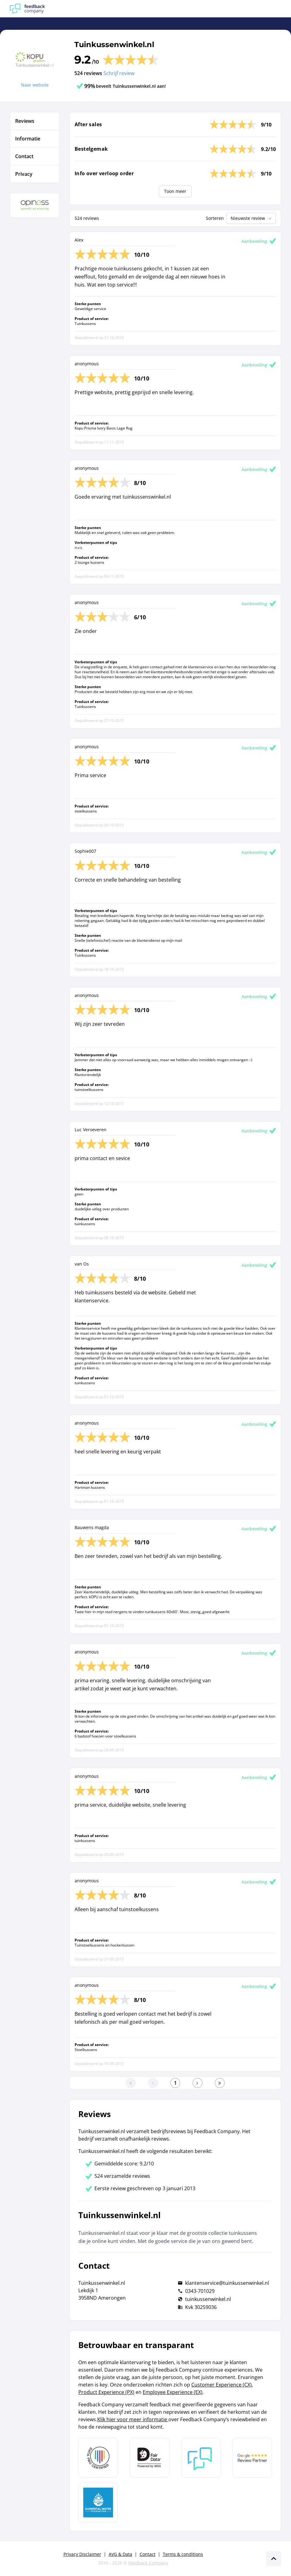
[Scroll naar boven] (273, 2558)
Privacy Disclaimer (82, 2554)
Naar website (35, 85)
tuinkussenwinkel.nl (208, 2299)
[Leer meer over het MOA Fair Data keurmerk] (149, 2458)
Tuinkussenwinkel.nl (114, 44)
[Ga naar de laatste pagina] (220, 2083)
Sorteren (215, 218)
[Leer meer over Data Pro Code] (98, 2458)
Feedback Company (148, 2563)
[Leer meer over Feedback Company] (201, 2458)
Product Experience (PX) (106, 2392)
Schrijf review (118, 73)
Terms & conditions (183, 2554)
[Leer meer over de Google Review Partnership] (252, 2458)
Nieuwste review (252, 218)
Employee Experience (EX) (172, 2392)
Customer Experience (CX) (221, 2384)
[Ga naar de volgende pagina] (197, 2083)
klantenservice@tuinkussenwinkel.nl (227, 2283)
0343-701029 (200, 2291)
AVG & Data (120, 2554)
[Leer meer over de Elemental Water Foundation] (98, 2502)
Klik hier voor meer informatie (132, 2419)
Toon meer (175, 191)
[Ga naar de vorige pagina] (153, 2083)
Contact (147, 2554)
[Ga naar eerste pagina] (131, 2083)
